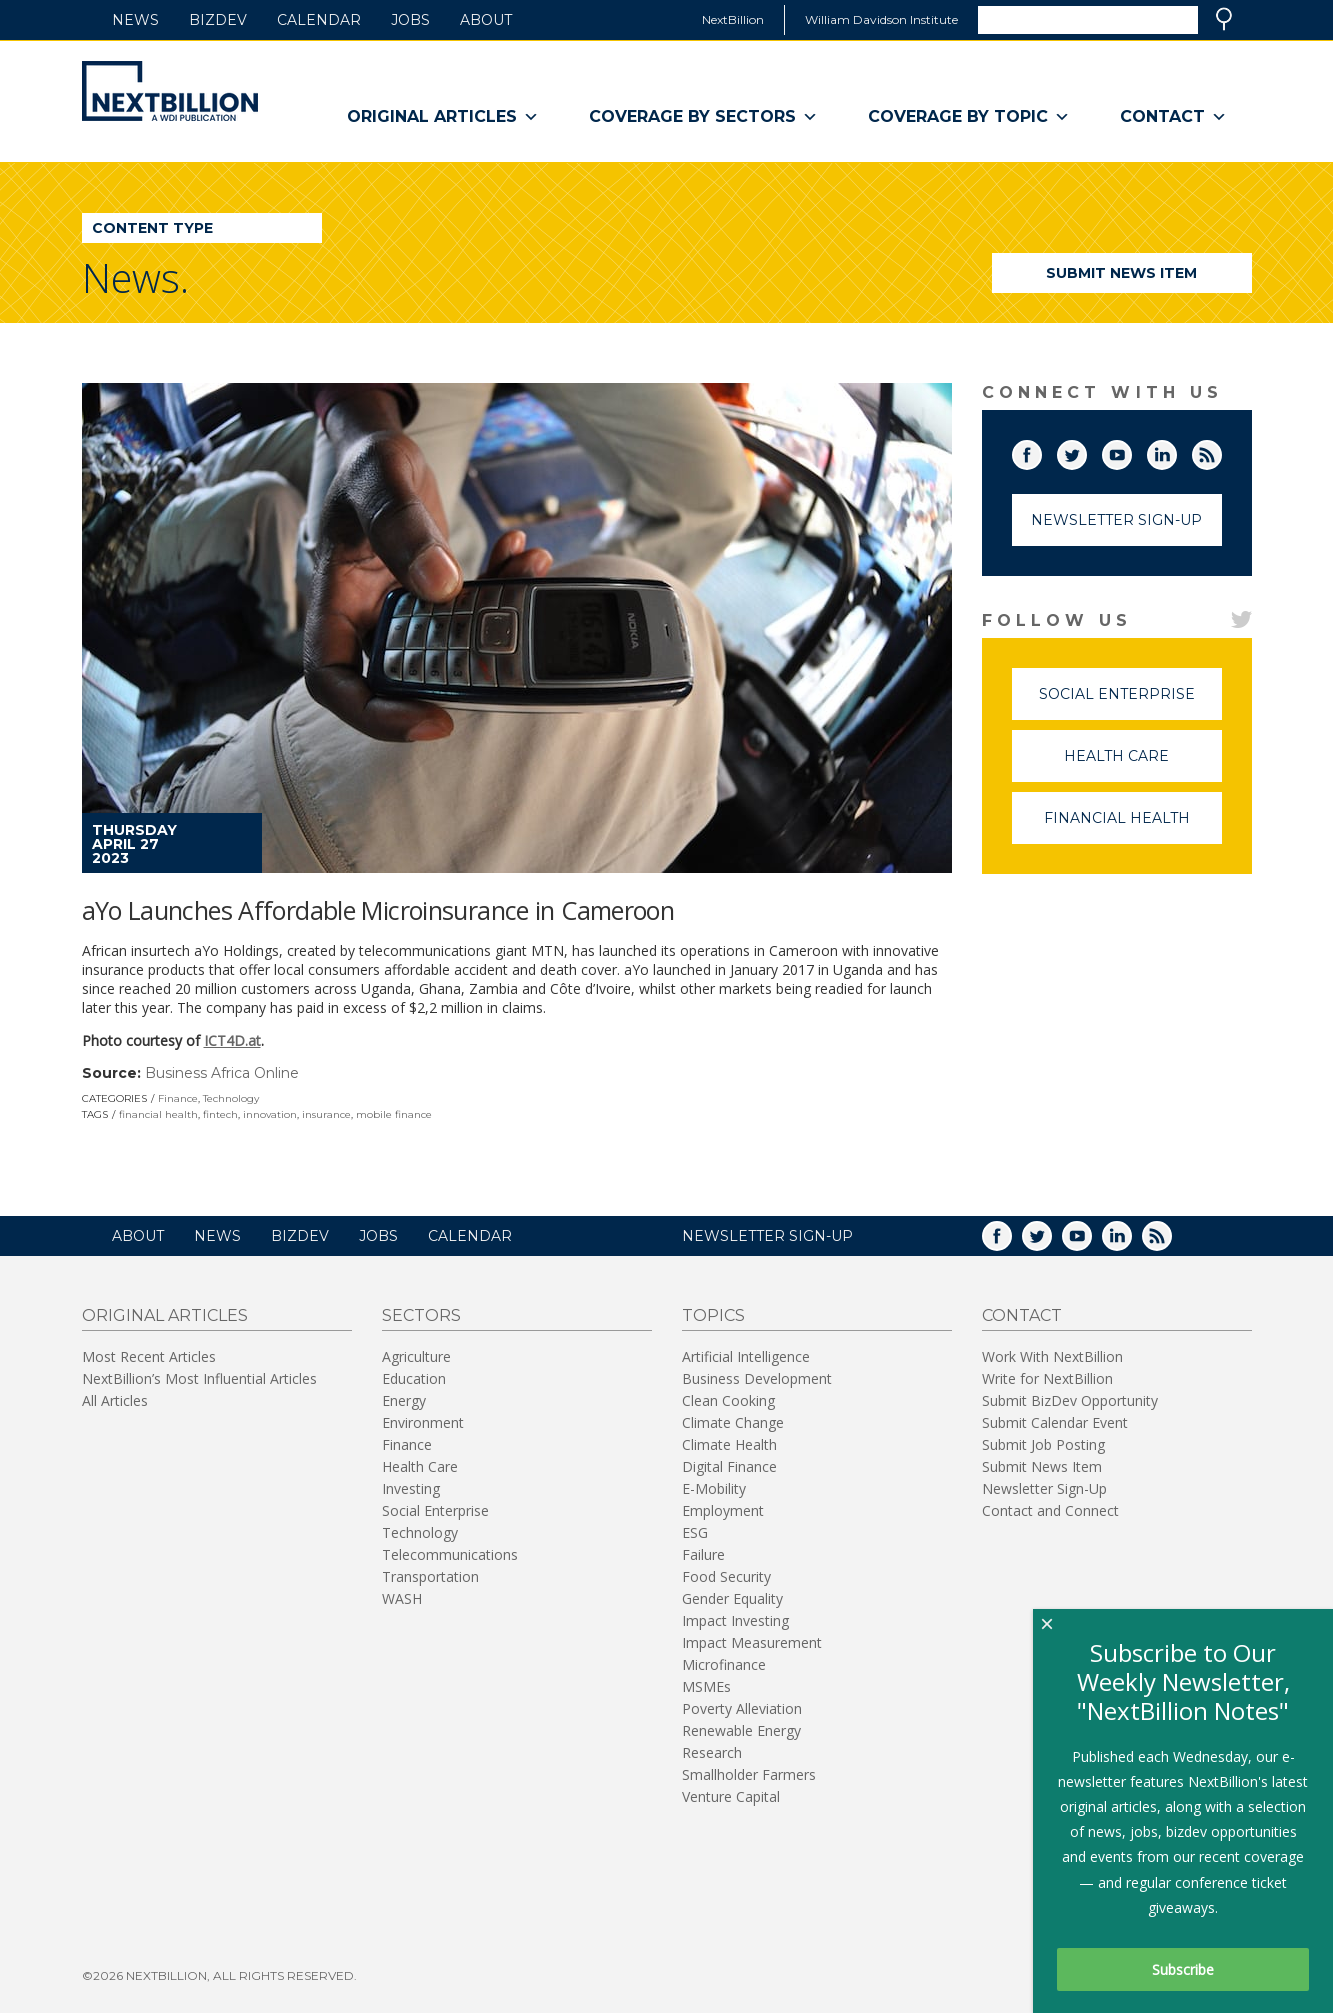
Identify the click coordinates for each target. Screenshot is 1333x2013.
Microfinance (724, 1664)
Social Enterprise (1130, 702)
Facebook (1041, 451)
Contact (1173, 117)
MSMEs (706, 1686)
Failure (703, 1554)
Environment (423, 1422)
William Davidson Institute (881, 19)
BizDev (218, 20)
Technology (231, 1098)
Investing (411, 1488)
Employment (723, 1510)
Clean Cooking (728, 1400)
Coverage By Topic (969, 117)
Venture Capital (731, 1796)
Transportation (430, 1576)
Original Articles (443, 117)
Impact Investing (735, 1620)
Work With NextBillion (1052, 1356)
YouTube (1131, 451)
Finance (178, 1098)
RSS (1221, 451)
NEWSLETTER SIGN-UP (767, 1236)
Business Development (757, 1378)
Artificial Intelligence (746, 1356)
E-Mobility (714, 1488)
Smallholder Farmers (749, 1774)
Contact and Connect (1050, 1510)
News (135, 20)
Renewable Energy (741, 1730)
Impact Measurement (752, 1642)
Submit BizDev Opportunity (1070, 1400)
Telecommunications (450, 1554)
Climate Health (729, 1444)
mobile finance (394, 1114)
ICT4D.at (232, 1040)
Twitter (1086, 451)
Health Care (1143, 764)
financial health (158, 1114)
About (486, 20)
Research (712, 1752)
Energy (404, 1400)
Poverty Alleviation (742, 1708)
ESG (695, 1532)
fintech (220, 1114)
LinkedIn (1176, 451)
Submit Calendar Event (1055, 1422)
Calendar (319, 20)
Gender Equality (732, 1598)
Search (1224, 19)
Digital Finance (729, 1466)
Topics (713, 1315)
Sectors (421, 1315)
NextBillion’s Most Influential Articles (199, 1378)
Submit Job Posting (1043, 1444)
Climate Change (733, 1422)
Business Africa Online (222, 1073)
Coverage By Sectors (703, 117)
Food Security (726, 1576)
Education (414, 1378)
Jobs (410, 20)
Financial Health (1133, 826)
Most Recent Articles (149, 1356)
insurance (326, 1114)
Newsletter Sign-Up (1116, 520)
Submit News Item (1121, 273)
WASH (402, 1598)
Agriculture (416, 1356)
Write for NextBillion (1047, 1378)
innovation (270, 1114)
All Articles (115, 1400)
